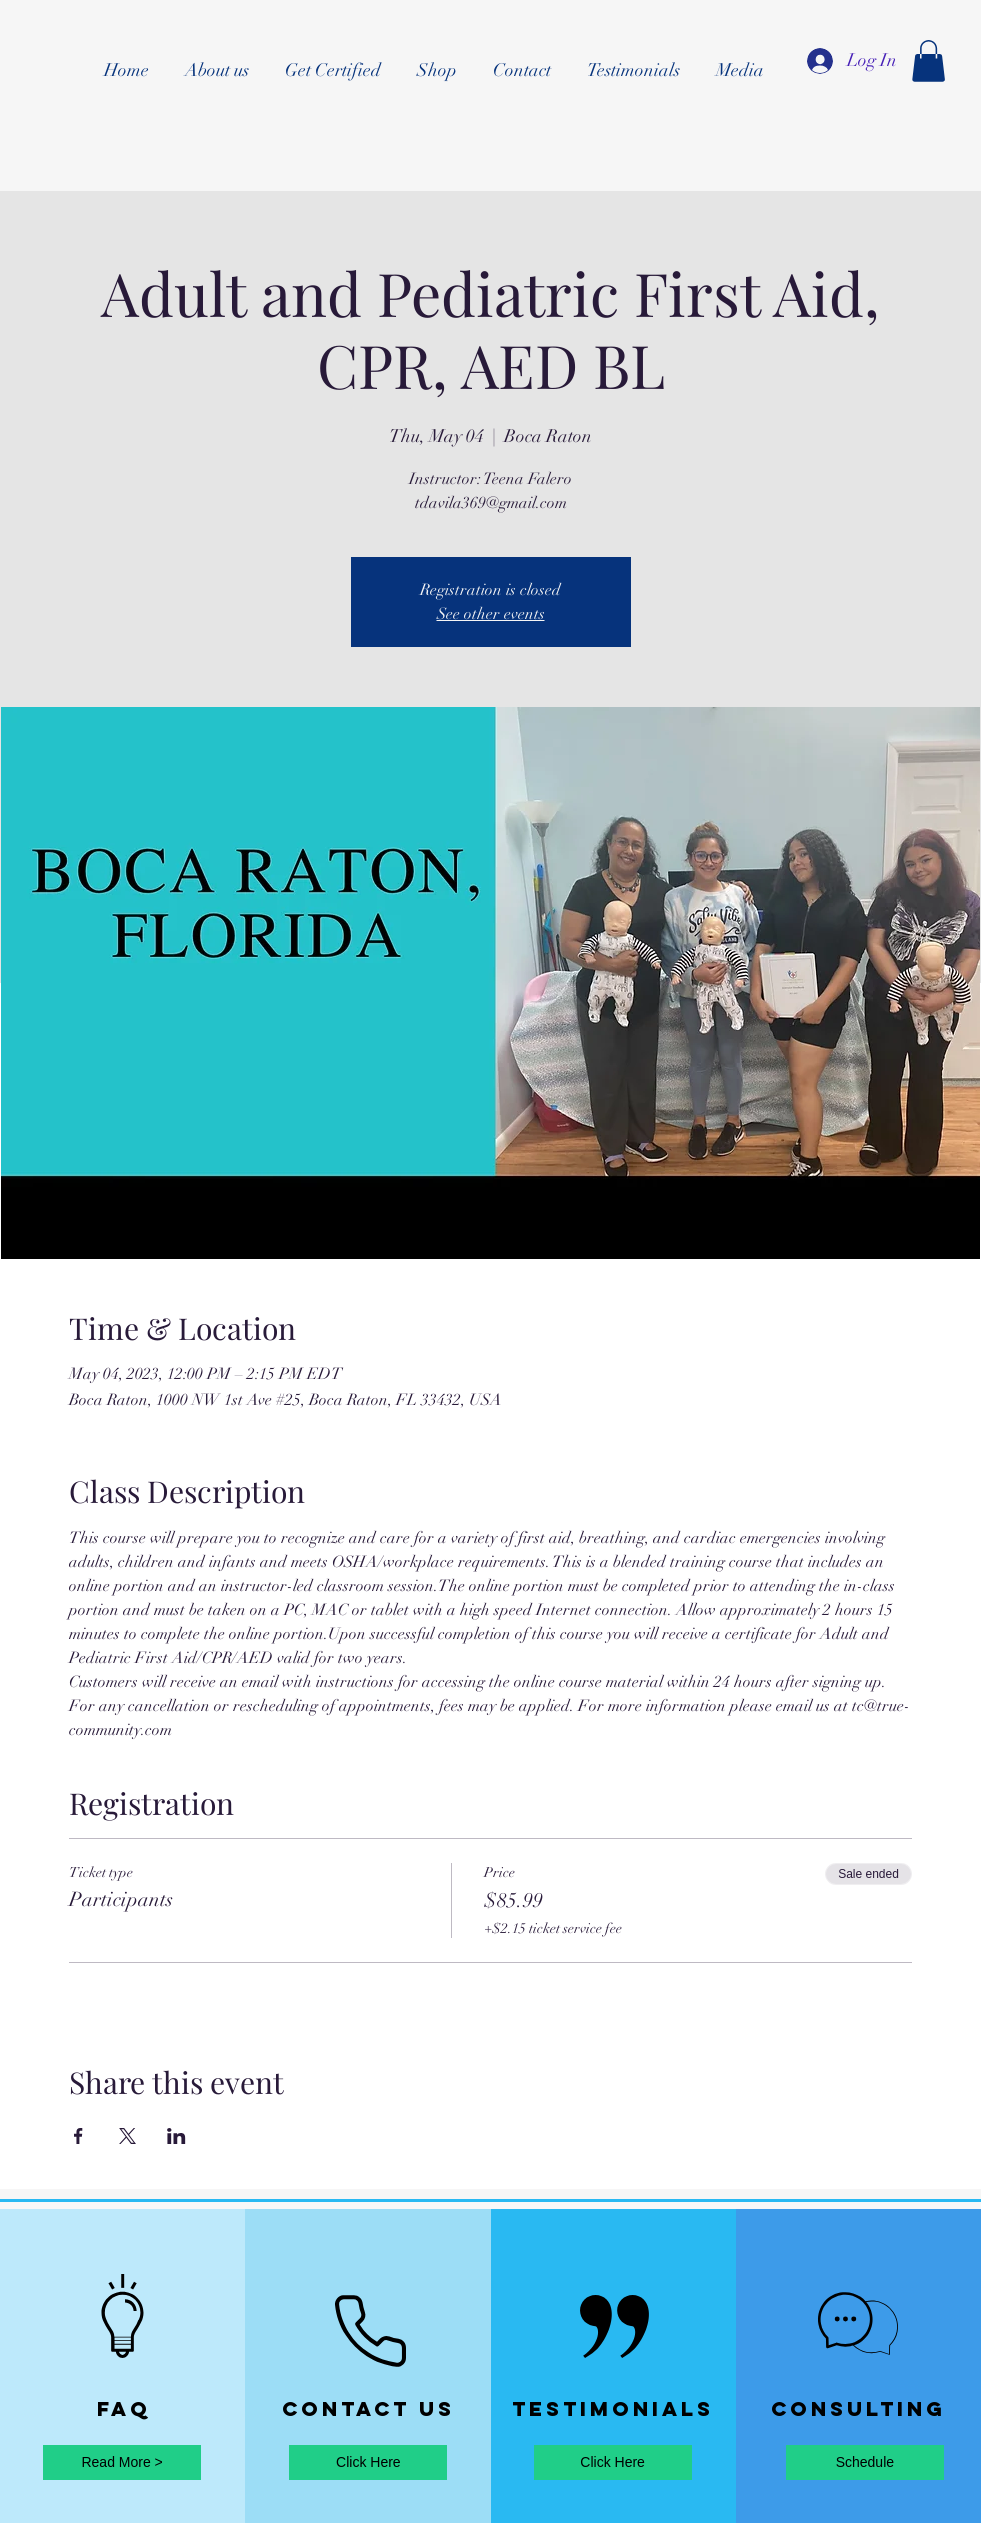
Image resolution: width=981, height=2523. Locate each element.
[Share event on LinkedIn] (176, 2136)
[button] (928, 61)
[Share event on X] (127, 2136)
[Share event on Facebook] (78, 2136)
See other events (491, 614)
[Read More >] (122, 2462)
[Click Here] (368, 2462)
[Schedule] (865, 2462)
